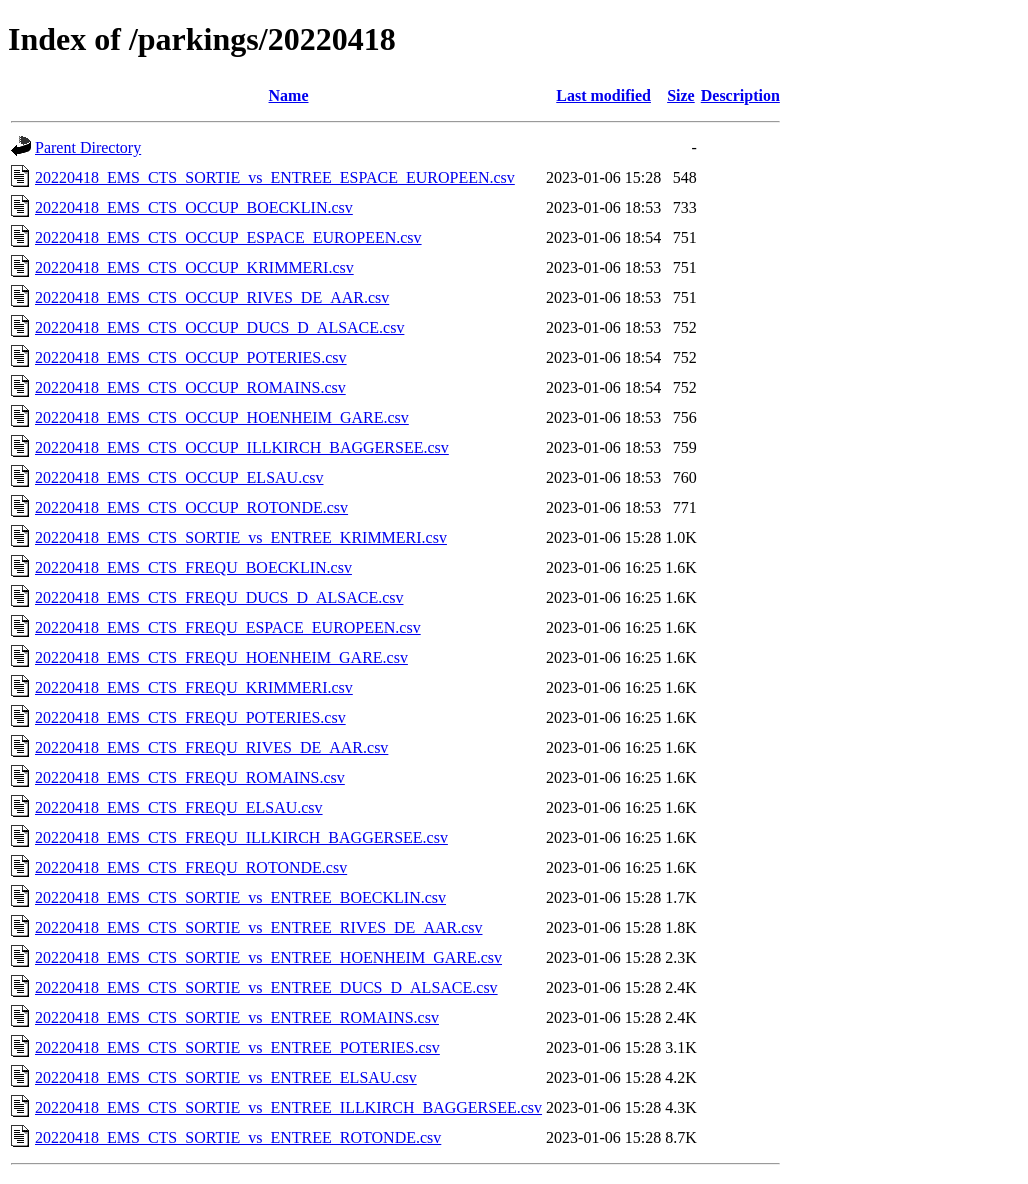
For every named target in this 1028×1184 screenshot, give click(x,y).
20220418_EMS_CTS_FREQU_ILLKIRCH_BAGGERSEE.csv (241, 837)
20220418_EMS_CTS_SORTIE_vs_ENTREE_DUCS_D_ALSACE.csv (266, 987)
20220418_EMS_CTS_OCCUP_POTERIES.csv (191, 357)
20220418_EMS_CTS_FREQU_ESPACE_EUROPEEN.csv (228, 627)
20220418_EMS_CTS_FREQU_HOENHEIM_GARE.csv (221, 657)
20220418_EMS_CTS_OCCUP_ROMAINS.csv (190, 387)
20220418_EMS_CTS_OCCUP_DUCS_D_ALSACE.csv (219, 327)
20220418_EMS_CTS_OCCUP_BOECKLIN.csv (194, 207)
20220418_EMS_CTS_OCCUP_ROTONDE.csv (191, 507)
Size (681, 95)
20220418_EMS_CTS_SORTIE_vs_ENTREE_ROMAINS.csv (237, 1017)
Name (289, 95)
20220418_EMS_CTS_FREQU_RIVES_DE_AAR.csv (211, 747)
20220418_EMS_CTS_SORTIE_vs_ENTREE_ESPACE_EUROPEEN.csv (275, 177)
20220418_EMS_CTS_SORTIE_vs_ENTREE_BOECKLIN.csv (240, 897)
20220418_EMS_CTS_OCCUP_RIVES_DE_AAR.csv (212, 297)
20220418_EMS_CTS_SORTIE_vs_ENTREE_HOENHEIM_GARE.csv (268, 957)
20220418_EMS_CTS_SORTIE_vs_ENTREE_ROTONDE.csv (238, 1137)
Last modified (603, 95)
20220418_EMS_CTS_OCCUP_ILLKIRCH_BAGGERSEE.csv (242, 447)
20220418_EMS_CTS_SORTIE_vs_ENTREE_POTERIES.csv (237, 1047)
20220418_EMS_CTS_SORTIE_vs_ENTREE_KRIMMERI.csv (241, 537)
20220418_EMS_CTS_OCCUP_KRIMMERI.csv (194, 267)
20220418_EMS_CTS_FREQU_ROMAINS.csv (190, 777)
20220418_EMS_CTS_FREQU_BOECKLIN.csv (193, 567)
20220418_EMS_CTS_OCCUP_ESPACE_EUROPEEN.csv (228, 237)
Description (740, 95)
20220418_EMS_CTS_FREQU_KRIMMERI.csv (194, 687)
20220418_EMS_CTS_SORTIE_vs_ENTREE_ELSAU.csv (226, 1077)
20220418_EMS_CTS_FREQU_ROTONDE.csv (191, 867)
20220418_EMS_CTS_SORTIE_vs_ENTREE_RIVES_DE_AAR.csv (259, 927)
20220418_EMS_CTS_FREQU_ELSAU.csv (179, 807)
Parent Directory (88, 147)
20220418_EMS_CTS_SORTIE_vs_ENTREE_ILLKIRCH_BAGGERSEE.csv (288, 1107)
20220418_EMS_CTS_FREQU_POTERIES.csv (190, 717)
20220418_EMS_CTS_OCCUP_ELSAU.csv (179, 477)
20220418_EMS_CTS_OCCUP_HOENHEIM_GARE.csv (222, 417)
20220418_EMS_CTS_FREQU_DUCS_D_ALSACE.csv (219, 597)
